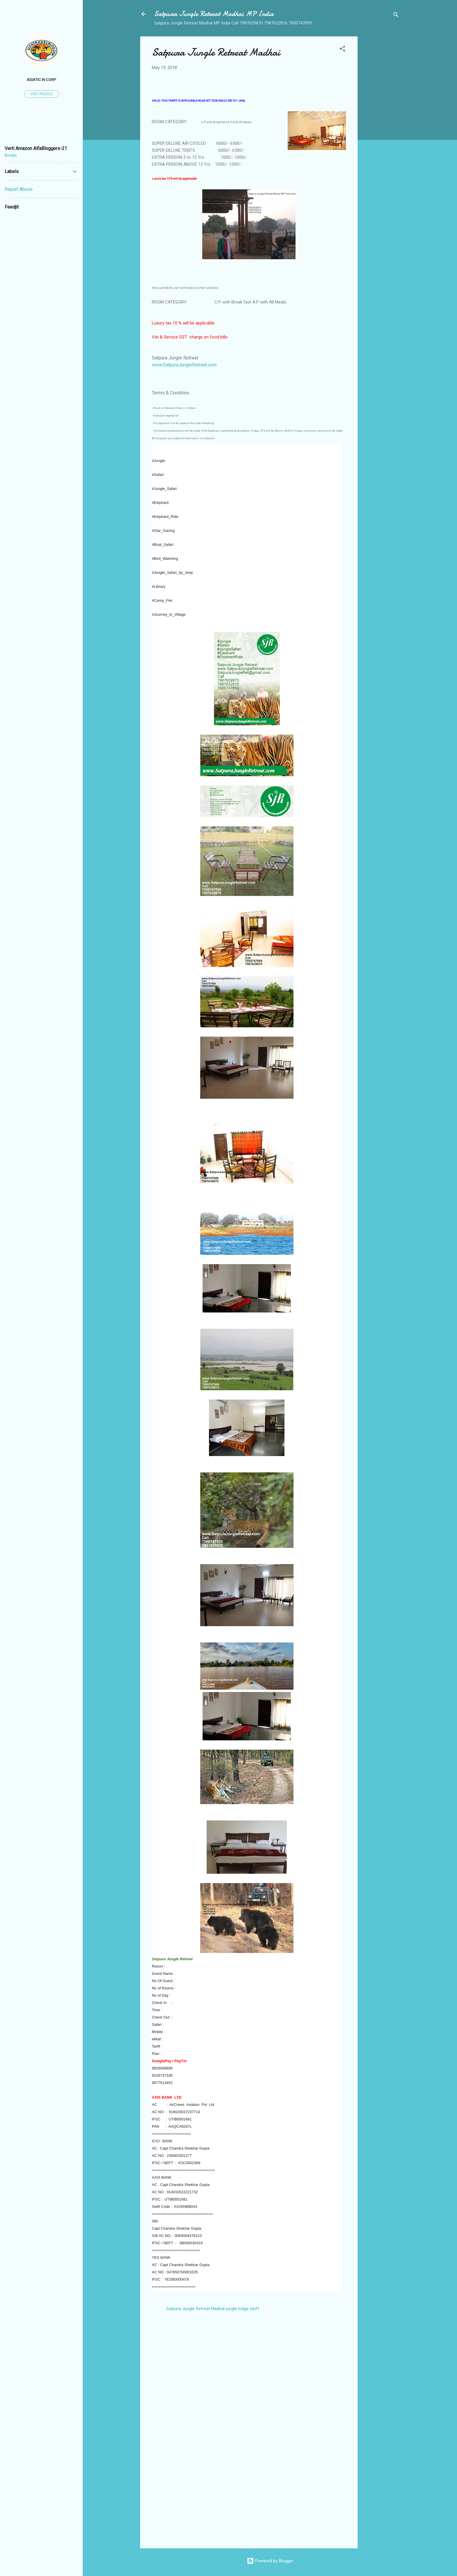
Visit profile (41, 94)
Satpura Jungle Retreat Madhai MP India (214, 14)
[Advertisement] (381, 123)
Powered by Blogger (270, 2560)
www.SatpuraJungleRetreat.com (184, 365)
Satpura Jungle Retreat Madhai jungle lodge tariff (212, 2308)
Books (11, 155)
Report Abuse (19, 189)
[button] (342, 49)
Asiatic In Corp (41, 79)
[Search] (396, 16)
